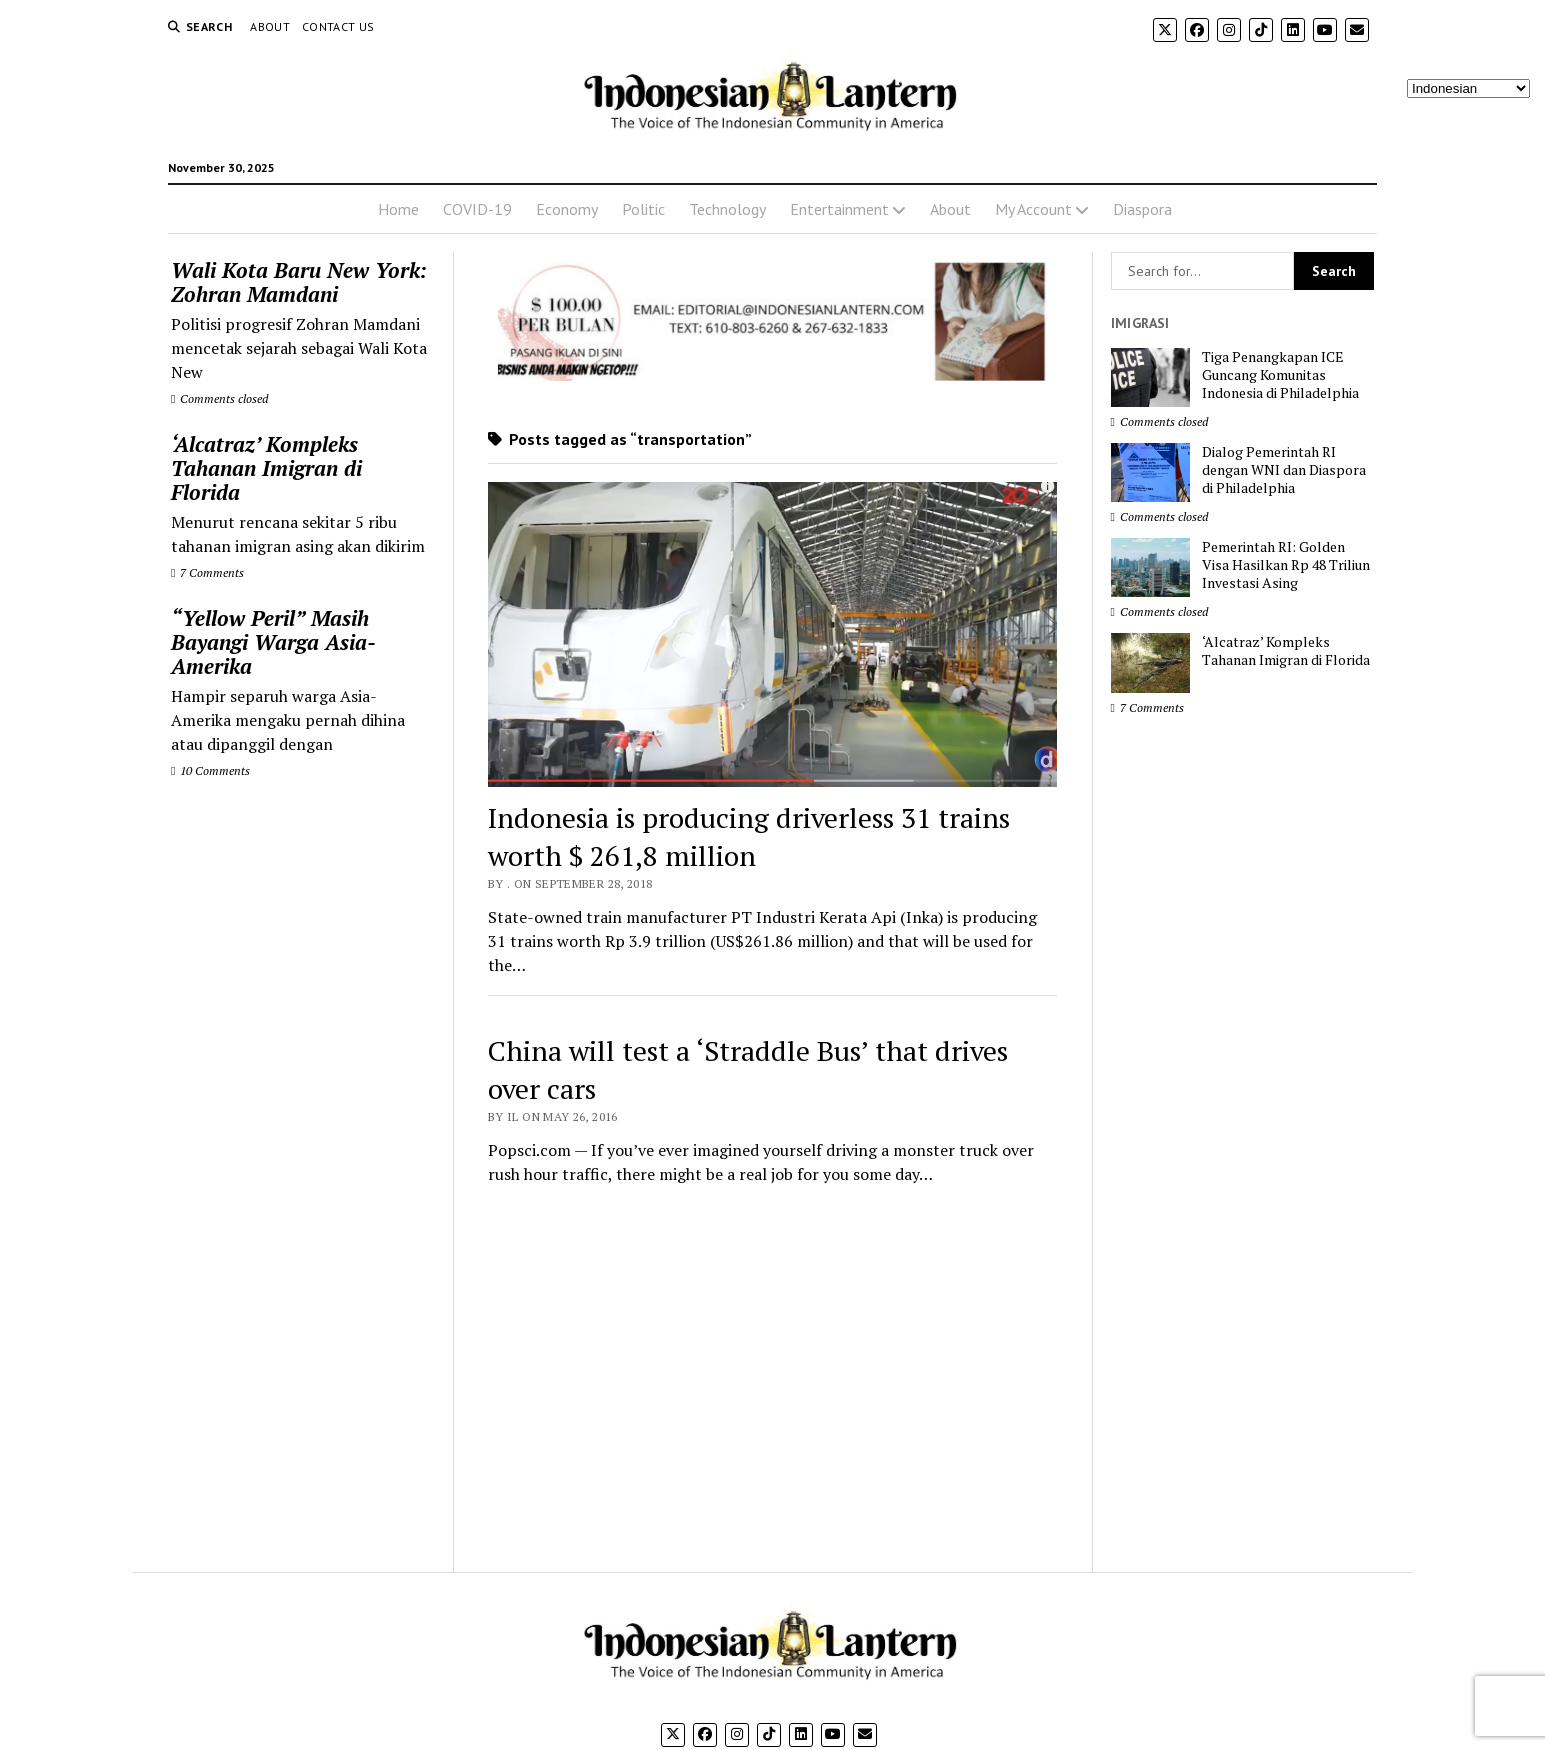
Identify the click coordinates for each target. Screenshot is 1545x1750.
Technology (727, 209)
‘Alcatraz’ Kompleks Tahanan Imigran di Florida (266, 468)
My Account (1033, 209)
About (270, 26)
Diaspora (1142, 209)
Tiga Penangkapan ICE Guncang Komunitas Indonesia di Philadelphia (1280, 375)
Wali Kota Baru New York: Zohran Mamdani (299, 282)
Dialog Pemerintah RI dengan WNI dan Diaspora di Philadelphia (1284, 470)
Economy (567, 209)
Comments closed (219, 398)
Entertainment (839, 209)
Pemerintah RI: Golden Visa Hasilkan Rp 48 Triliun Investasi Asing (1286, 565)
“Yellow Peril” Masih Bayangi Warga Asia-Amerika (273, 642)
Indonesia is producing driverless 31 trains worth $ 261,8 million (749, 836)
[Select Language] (1468, 88)
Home (398, 209)
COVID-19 (477, 209)
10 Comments (210, 770)
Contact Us (338, 26)
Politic (643, 209)
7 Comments (207, 572)
